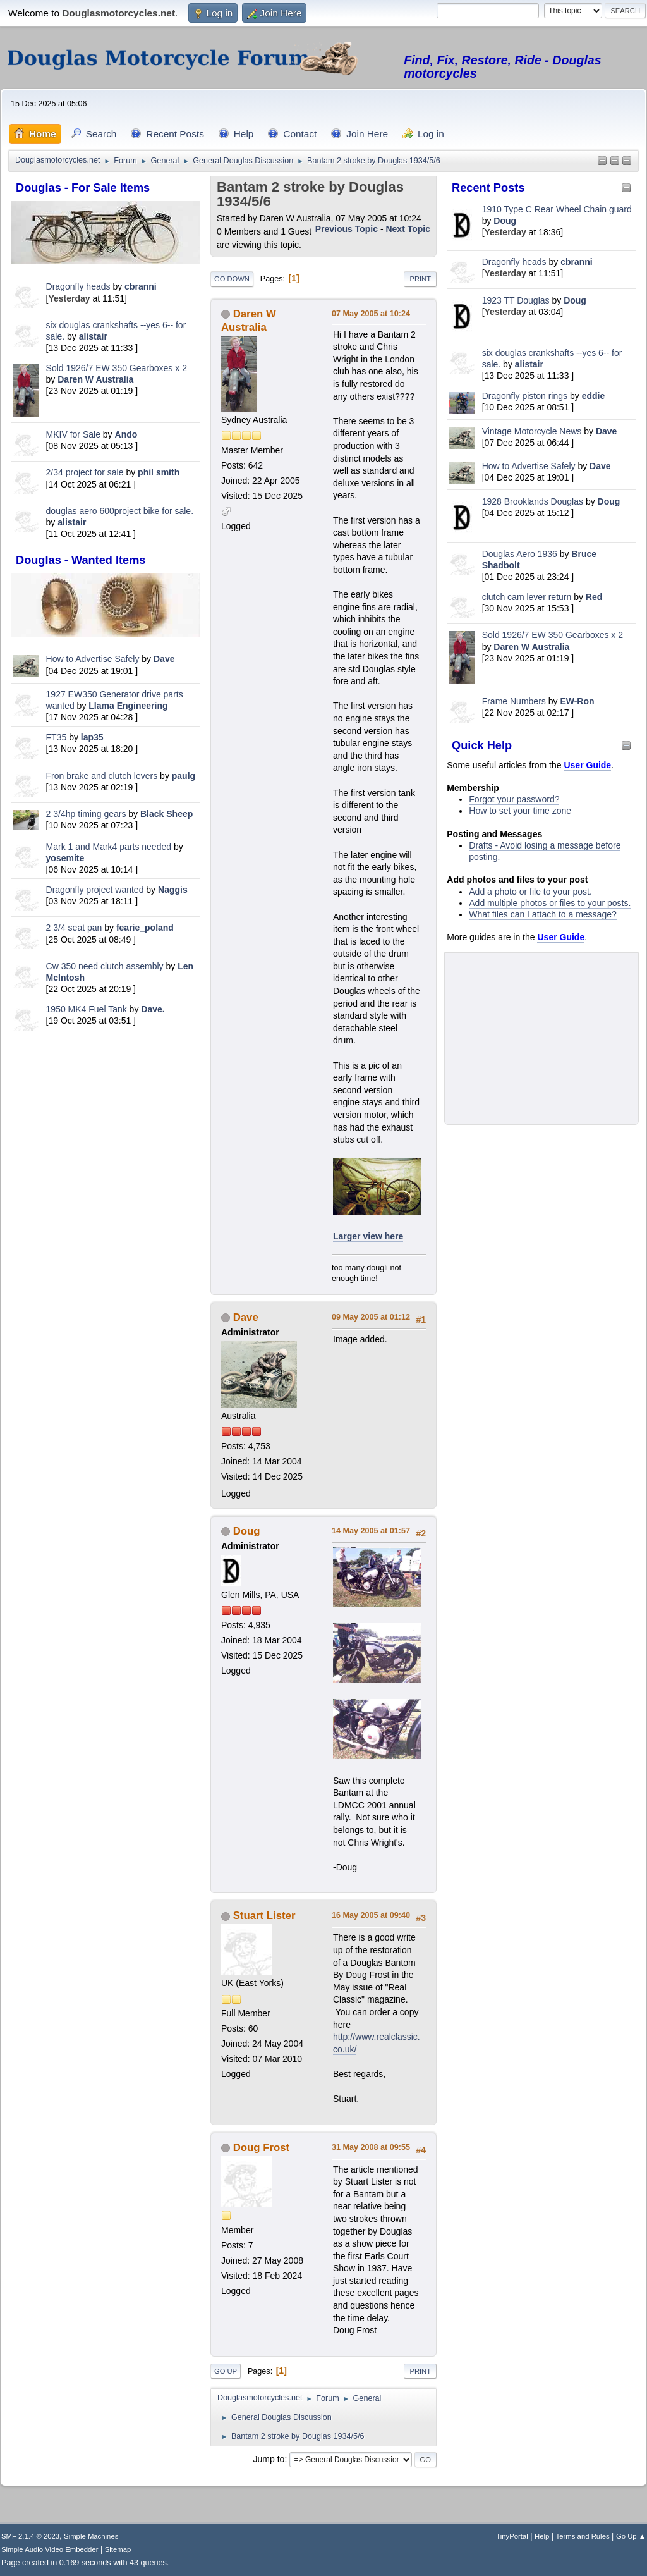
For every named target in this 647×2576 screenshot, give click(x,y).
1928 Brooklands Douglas (532, 501)
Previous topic (346, 229)
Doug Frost (261, 2148)
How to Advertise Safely (93, 659)
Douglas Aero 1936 (519, 554)
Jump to (269, 2459)
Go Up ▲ (631, 2536)
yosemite (65, 858)
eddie (593, 396)
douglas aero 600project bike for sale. (119, 511)
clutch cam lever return (527, 597)
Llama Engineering (127, 706)
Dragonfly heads (78, 286)
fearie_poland (145, 928)
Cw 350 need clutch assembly (105, 966)
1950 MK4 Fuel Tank (86, 1009)
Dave (164, 659)
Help (542, 2536)
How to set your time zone (520, 811)
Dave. (152, 1009)
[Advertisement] (105, 1124)
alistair (93, 336)
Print (420, 279)
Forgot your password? (514, 799)
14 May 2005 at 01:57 (371, 1530)
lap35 (92, 737)
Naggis (173, 890)
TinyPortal (512, 2536)
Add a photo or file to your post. (530, 891)
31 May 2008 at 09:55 (371, 2147)
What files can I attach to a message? (542, 914)
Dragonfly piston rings (524, 396)
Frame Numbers (514, 701)
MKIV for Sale (73, 434)
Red (594, 597)
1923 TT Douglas (516, 300)
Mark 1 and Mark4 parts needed (108, 847)
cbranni (140, 286)
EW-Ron (577, 701)
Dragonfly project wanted (95, 890)
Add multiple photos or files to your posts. (550, 903)
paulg (183, 776)
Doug (504, 221)
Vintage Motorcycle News (532, 431)
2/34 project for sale (85, 472)
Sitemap (118, 2549)
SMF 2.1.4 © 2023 (30, 2536)
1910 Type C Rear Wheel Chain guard (557, 209)
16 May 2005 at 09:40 (371, 1915)
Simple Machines (91, 2536)
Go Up (225, 2371)
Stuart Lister (264, 1916)
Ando (126, 434)
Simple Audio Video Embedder (49, 2549)
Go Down (232, 279)
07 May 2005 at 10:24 (371, 313)
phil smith (158, 472)
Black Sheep (166, 814)
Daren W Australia (95, 379)
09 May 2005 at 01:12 (371, 1317)
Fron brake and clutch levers (102, 776)
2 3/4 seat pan (74, 928)
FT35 (56, 737)
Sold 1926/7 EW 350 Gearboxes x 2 (116, 368)
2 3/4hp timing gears (86, 814)
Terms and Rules (583, 2536)
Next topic (407, 229)
